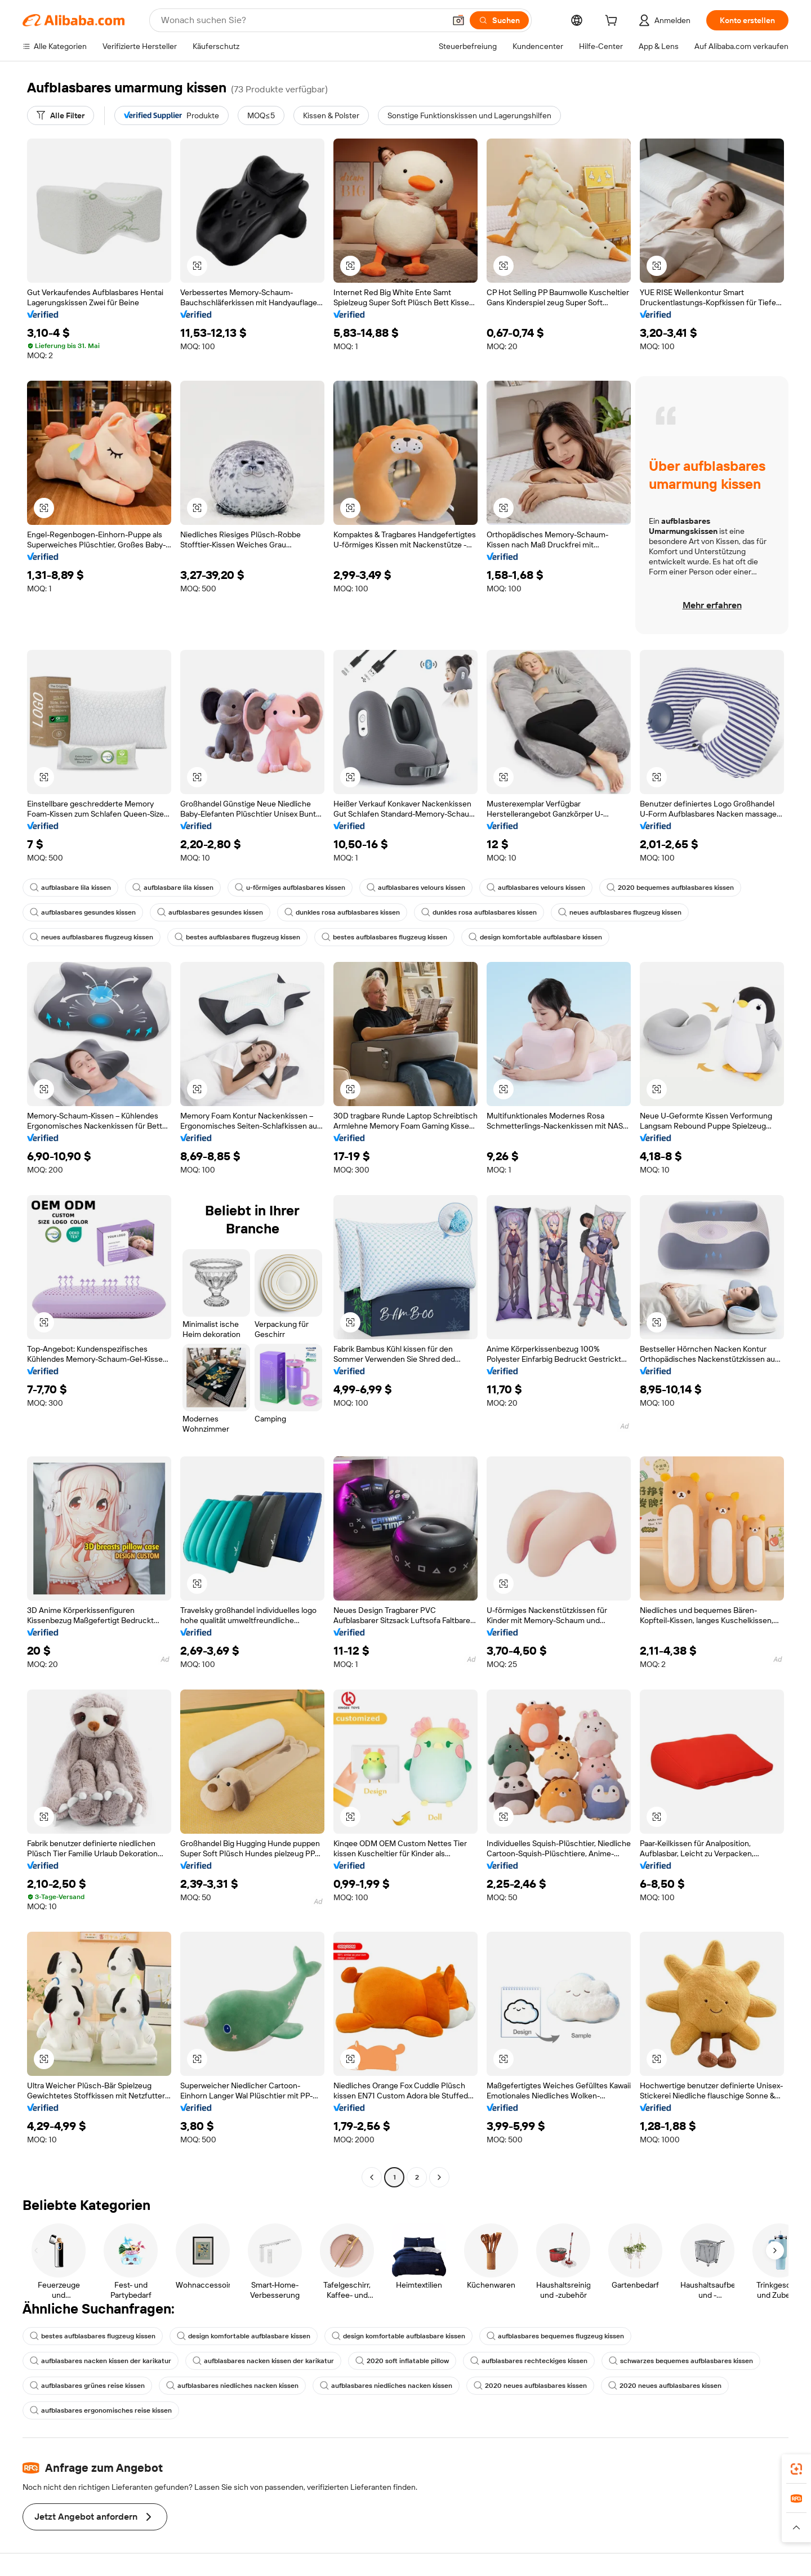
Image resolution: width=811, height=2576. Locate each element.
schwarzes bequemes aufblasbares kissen (681, 2360)
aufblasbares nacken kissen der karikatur (100, 2360)
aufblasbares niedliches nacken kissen (232, 2385)
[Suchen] (499, 20)
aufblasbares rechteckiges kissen (528, 2360)
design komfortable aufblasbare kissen (535, 937)
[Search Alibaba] (302, 20)
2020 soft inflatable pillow (402, 2360)
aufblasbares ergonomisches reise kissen (101, 2410)
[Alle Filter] (60, 115)
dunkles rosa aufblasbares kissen (342, 912)
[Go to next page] (439, 2177)
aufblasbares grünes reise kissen (87, 2385)
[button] (458, 20)
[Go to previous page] (372, 2177)
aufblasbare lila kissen (70, 887)
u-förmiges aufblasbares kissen (290, 887)
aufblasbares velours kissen (416, 887)
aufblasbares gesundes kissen (83, 912)
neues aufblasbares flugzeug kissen (619, 912)
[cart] (613, 21)
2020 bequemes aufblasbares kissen (670, 887)
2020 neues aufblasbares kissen (530, 2385)
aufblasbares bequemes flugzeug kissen (555, 2336)
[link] (796, 2469)
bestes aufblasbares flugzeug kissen (237, 937)
